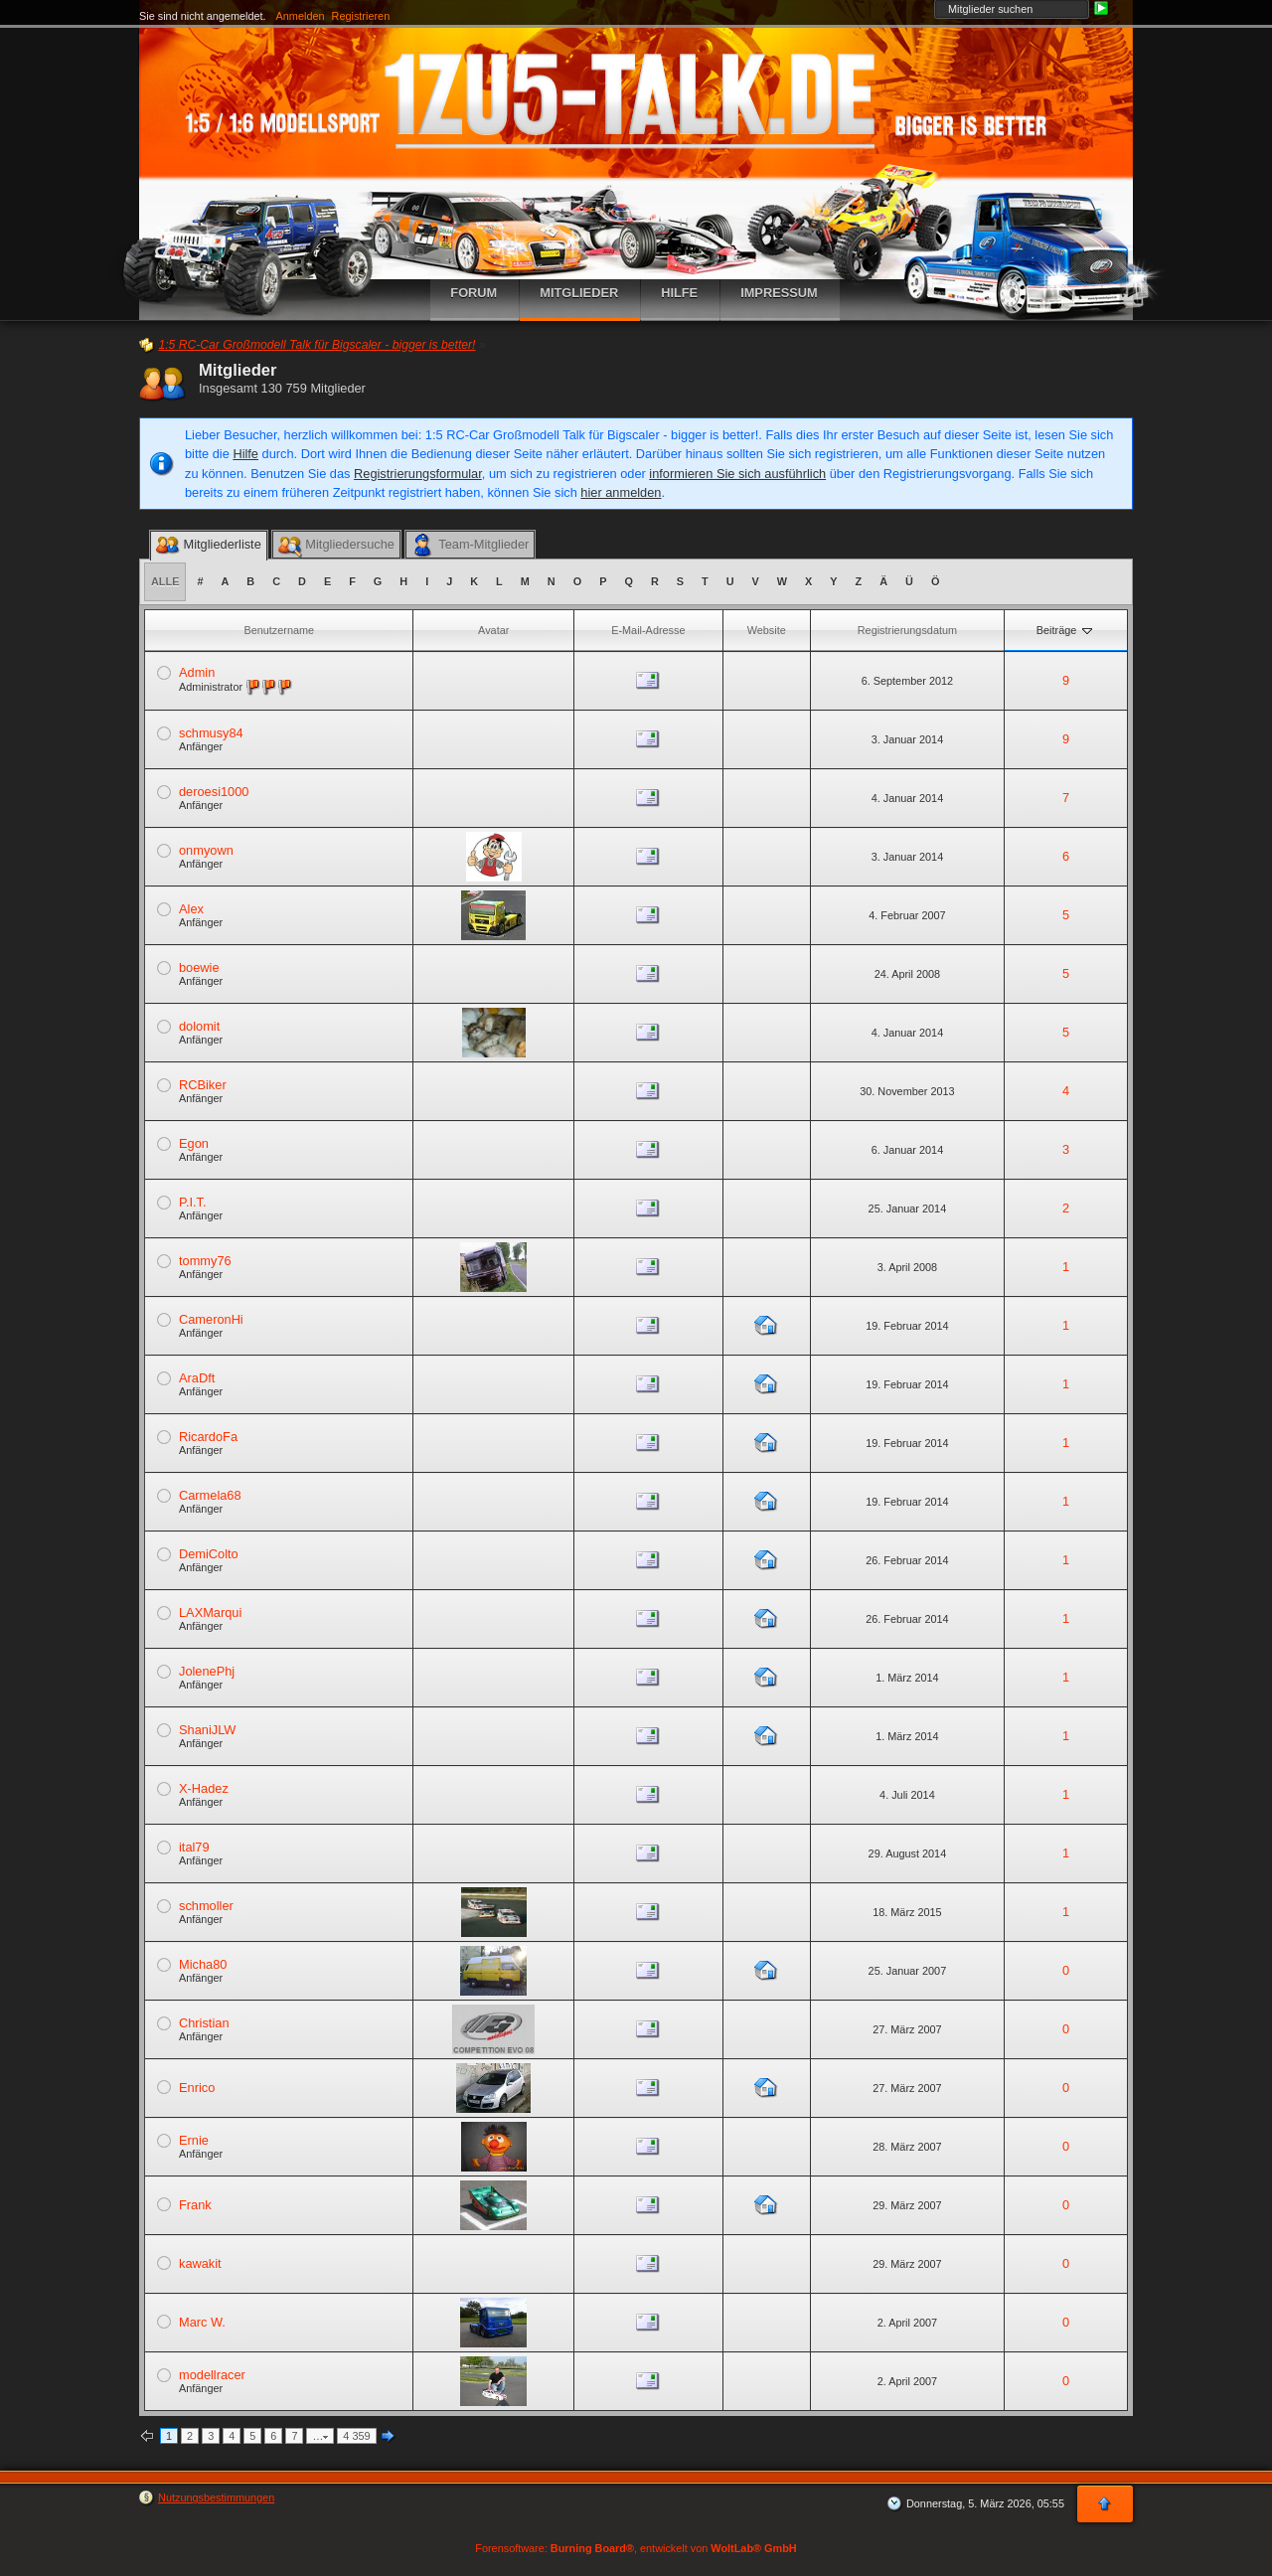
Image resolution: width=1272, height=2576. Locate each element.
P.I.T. (193, 1202)
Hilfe (245, 453)
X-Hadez (204, 1788)
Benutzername (278, 630)
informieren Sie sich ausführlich (737, 473)
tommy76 (205, 1260)
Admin (197, 672)
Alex (191, 908)
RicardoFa (208, 1436)
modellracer (212, 2374)
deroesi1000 (213, 791)
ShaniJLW (207, 1729)
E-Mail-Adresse (648, 630)
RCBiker (203, 1084)
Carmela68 (210, 1495)
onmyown (206, 850)
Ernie (194, 2140)
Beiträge (1066, 630)
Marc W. (202, 2322)
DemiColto (208, 1553)
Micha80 (203, 1964)
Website (766, 630)
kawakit (200, 2263)
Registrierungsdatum (907, 630)
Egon (194, 1143)
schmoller (206, 1905)
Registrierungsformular (418, 473)
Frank (195, 2204)
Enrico (197, 2087)
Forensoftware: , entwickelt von (635, 2548)
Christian (204, 2022)
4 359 (356, 2436)
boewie (199, 967)
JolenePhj (207, 1671)
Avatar (493, 630)
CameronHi (211, 1319)
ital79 (194, 1847)
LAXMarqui (210, 1612)
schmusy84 (211, 732)
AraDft (197, 1377)
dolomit (199, 1026)
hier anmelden (620, 492)
